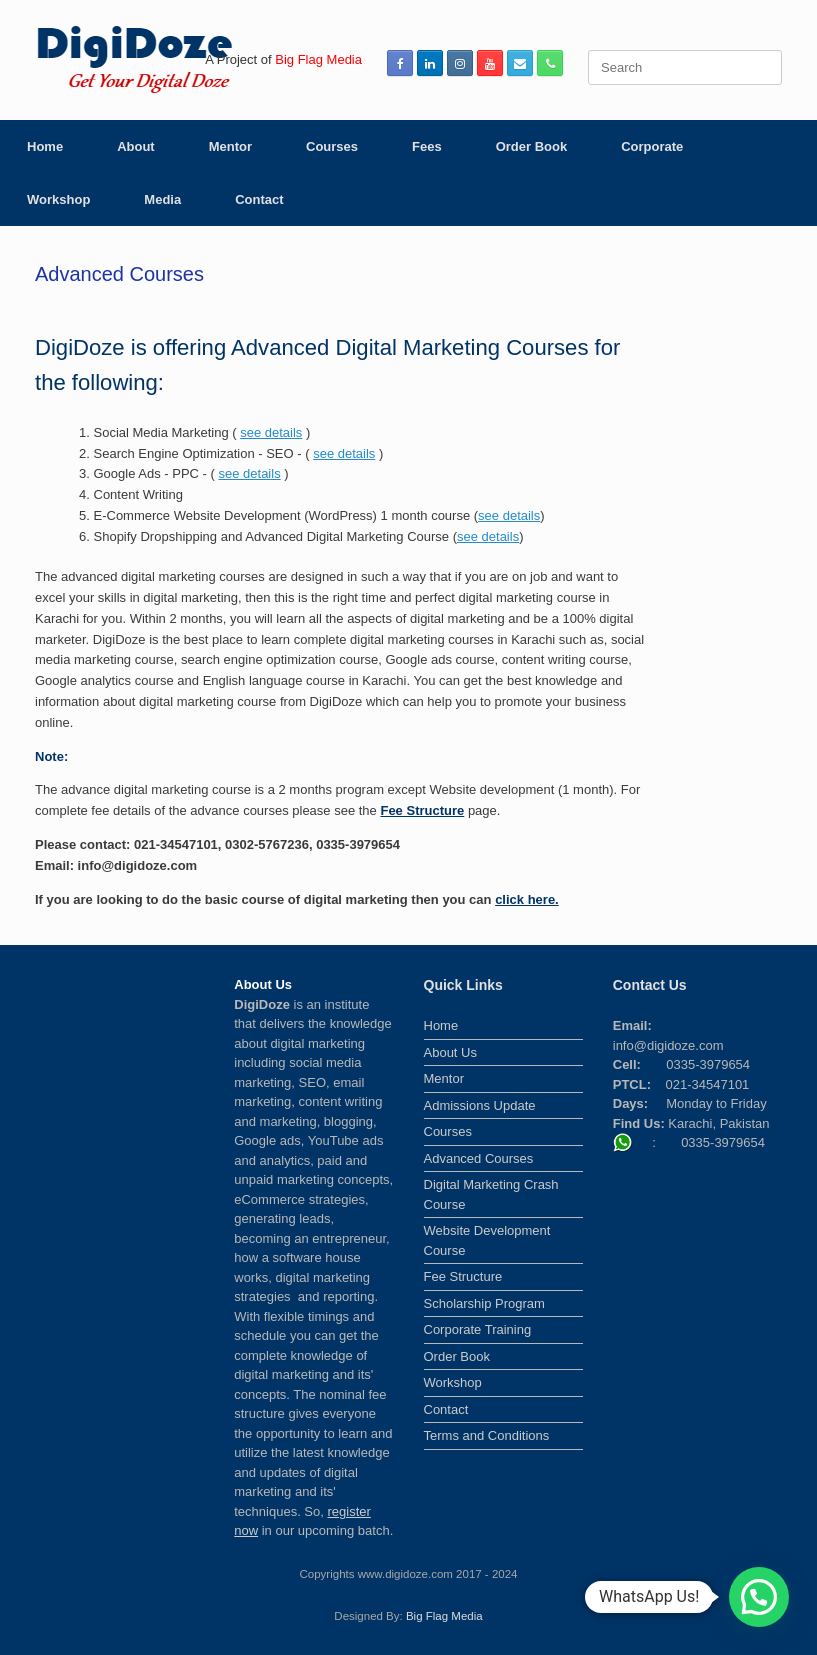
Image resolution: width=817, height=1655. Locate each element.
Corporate (652, 146)
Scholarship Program (484, 1303)
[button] (759, 1597)
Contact (259, 199)
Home (45, 146)
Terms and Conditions (487, 1435)
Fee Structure (422, 810)
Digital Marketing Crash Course (491, 1194)
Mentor (230, 146)
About (136, 146)
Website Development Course (487, 1240)
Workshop (58, 199)
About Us (450, 1052)
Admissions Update (480, 1105)
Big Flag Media (444, 1616)
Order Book (532, 146)
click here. (527, 899)
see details (271, 432)
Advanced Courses (479, 1158)
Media (162, 199)
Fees (427, 146)
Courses (332, 146)
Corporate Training (478, 1329)
